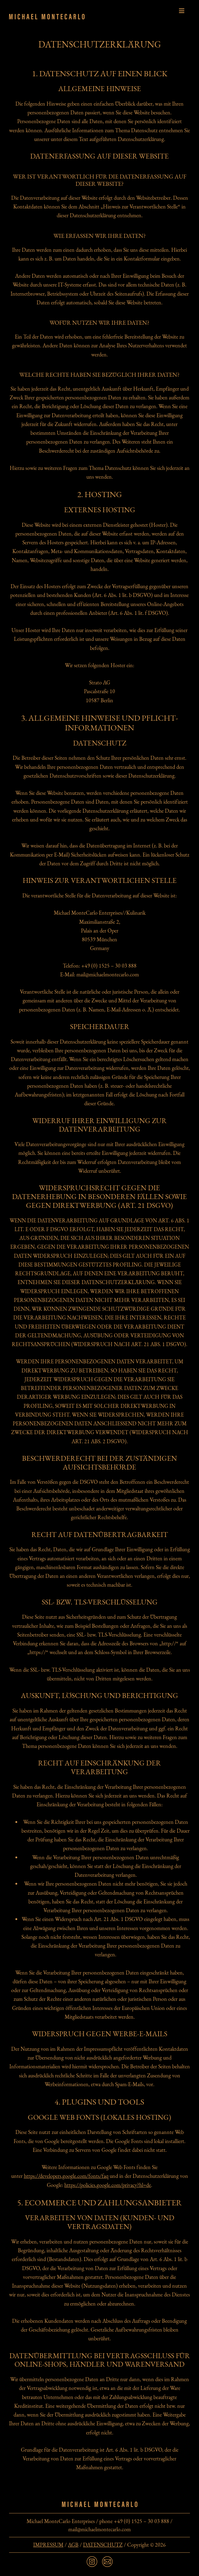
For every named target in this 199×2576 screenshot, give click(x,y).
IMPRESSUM (48, 2544)
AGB (73, 2544)
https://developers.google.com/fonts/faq (66, 2175)
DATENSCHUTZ (103, 2544)
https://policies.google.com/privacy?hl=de (107, 2184)
